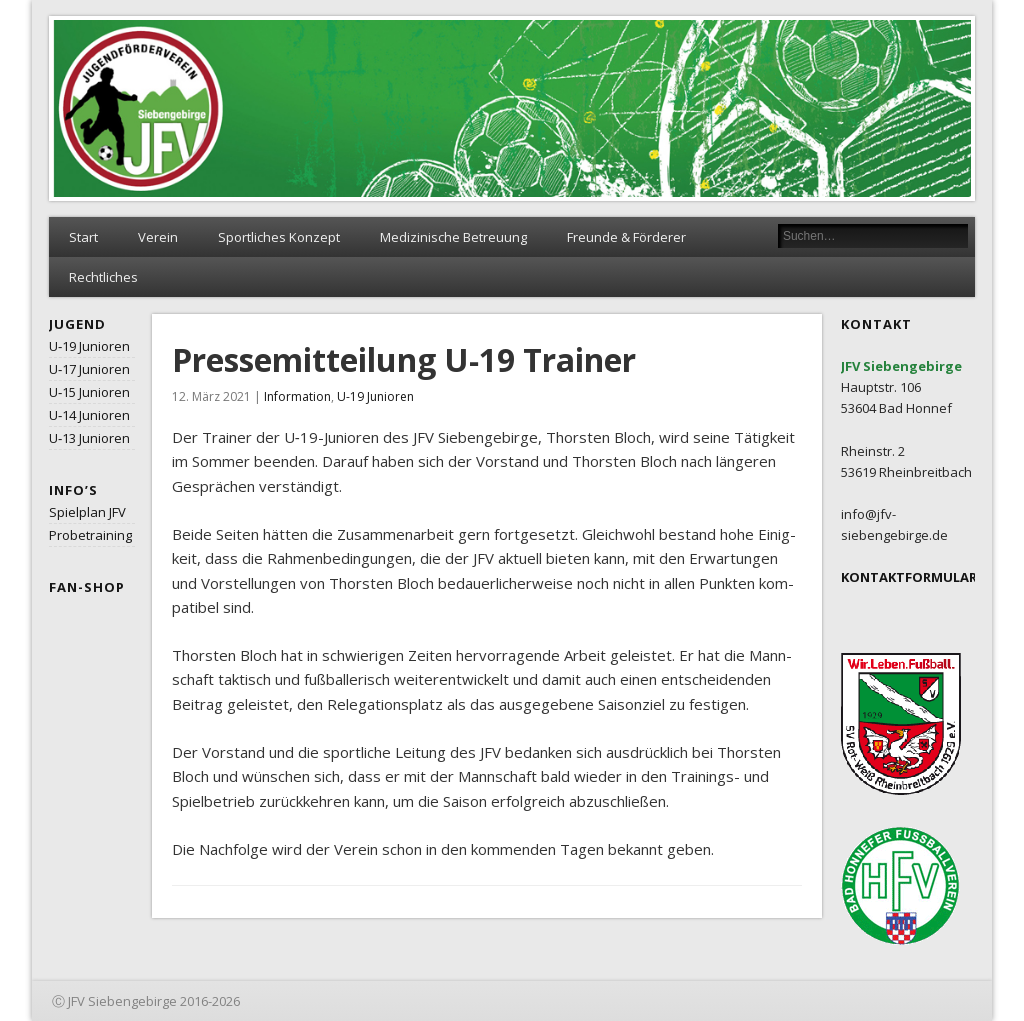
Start (83, 237)
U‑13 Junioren (89, 438)
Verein (158, 237)
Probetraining (90, 535)
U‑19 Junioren (89, 346)
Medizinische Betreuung (453, 237)
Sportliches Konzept (279, 237)
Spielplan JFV (87, 512)
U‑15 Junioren (89, 392)
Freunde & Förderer (626, 237)
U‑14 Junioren (89, 415)
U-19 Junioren (375, 396)
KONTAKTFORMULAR (909, 577)
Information (297, 396)
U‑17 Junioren (89, 369)
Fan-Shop (87, 587)
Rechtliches (103, 277)
